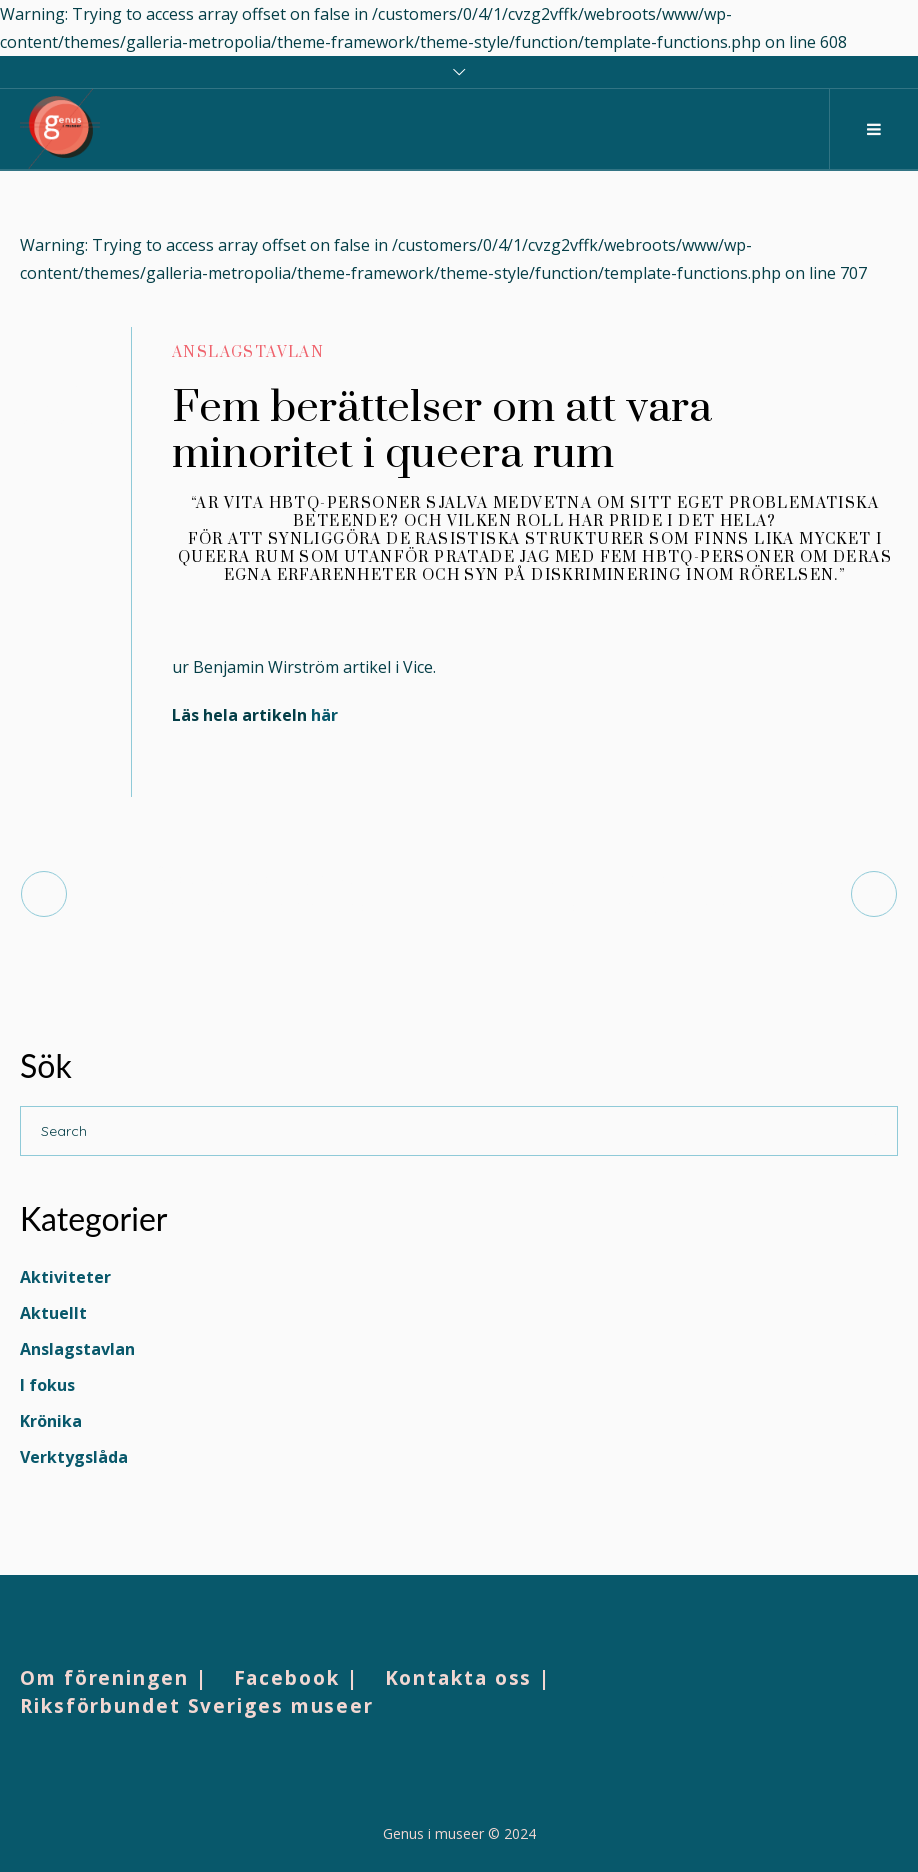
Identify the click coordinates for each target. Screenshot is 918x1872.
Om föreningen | (114, 1678)
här (324, 715)
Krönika (51, 1421)
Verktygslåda (74, 1457)
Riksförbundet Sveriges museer (197, 1706)
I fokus (47, 1385)
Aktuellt (53, 1313)
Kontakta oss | (468, 1678)
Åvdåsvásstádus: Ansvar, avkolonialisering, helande (263, 893)
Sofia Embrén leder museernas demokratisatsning (656, 893)
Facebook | (296, 1678)
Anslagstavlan (248, 352)
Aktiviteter (65, 1277)
